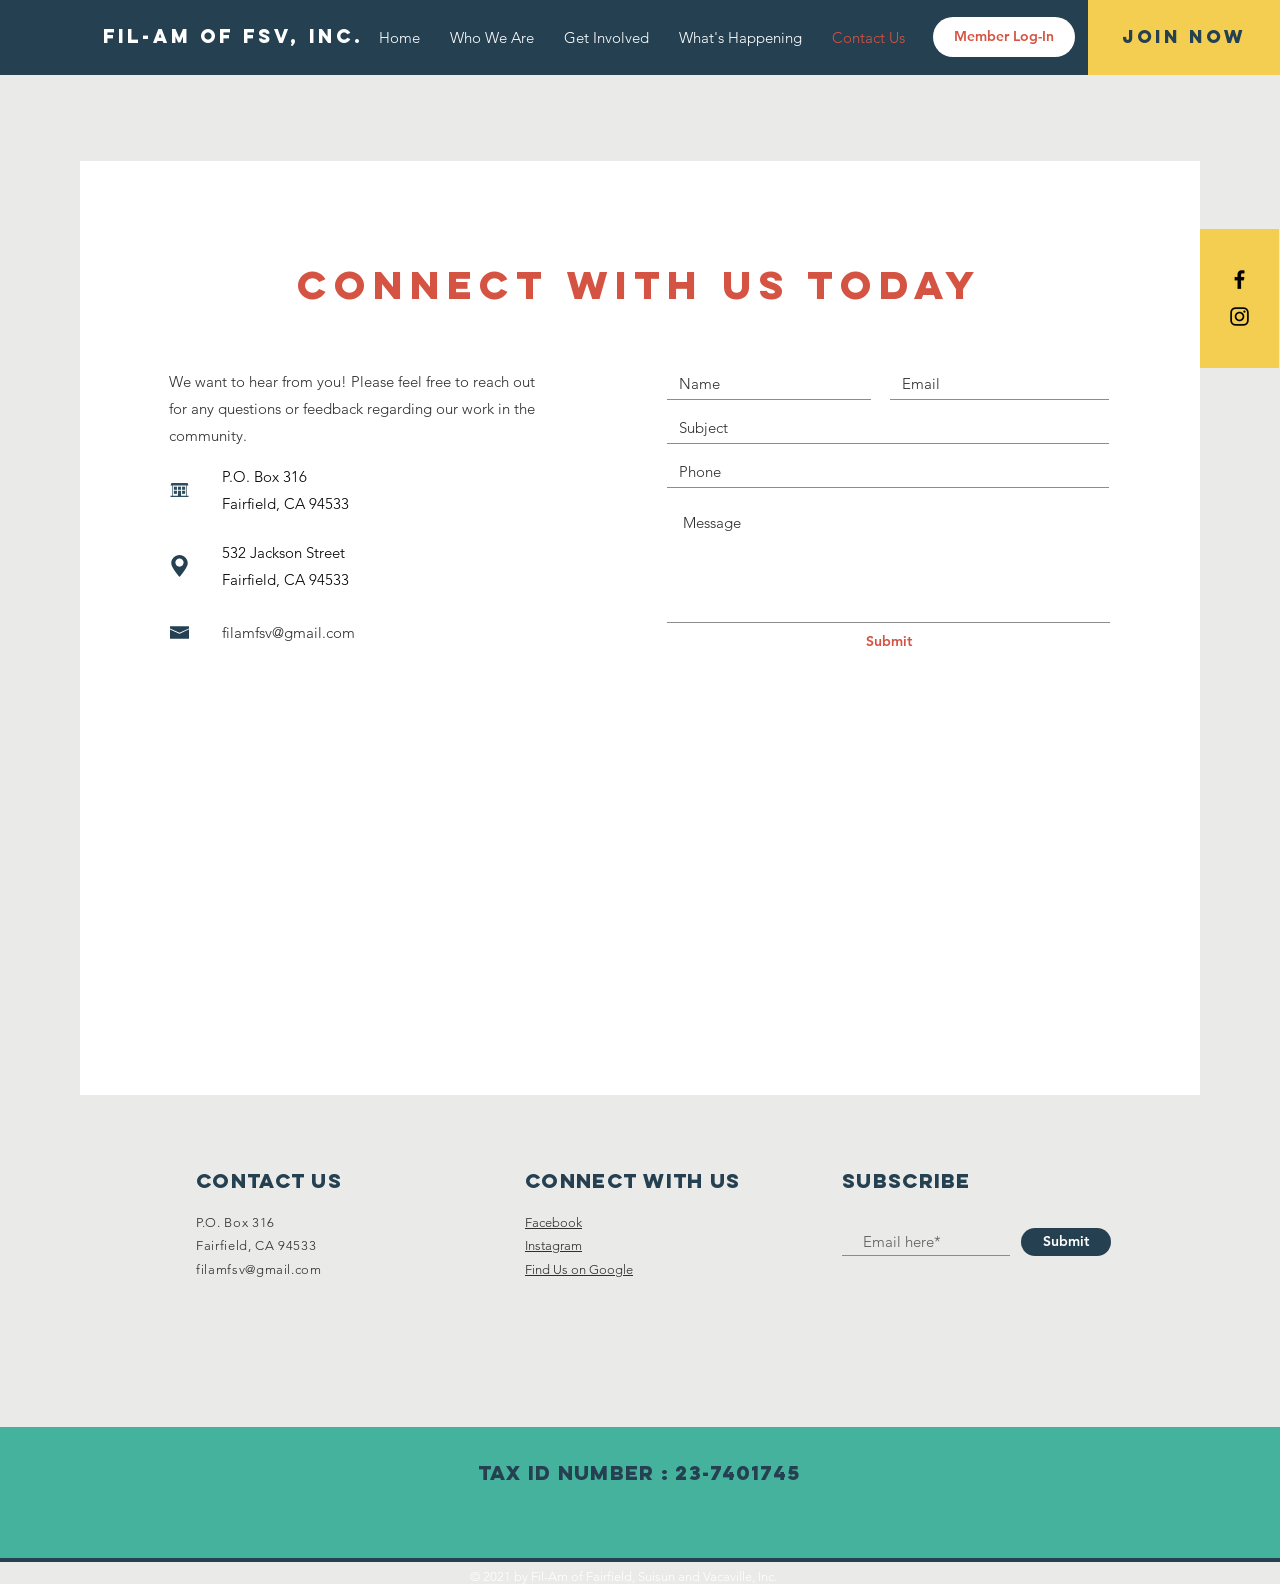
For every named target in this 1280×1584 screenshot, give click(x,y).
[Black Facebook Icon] (1239, 279)
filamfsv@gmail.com (288, 632)
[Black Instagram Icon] (1239, 316)
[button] (740, 37)
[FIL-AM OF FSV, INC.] (233, 37)
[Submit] (889, 642)
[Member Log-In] (1004, 37)
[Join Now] (1184, 37)
